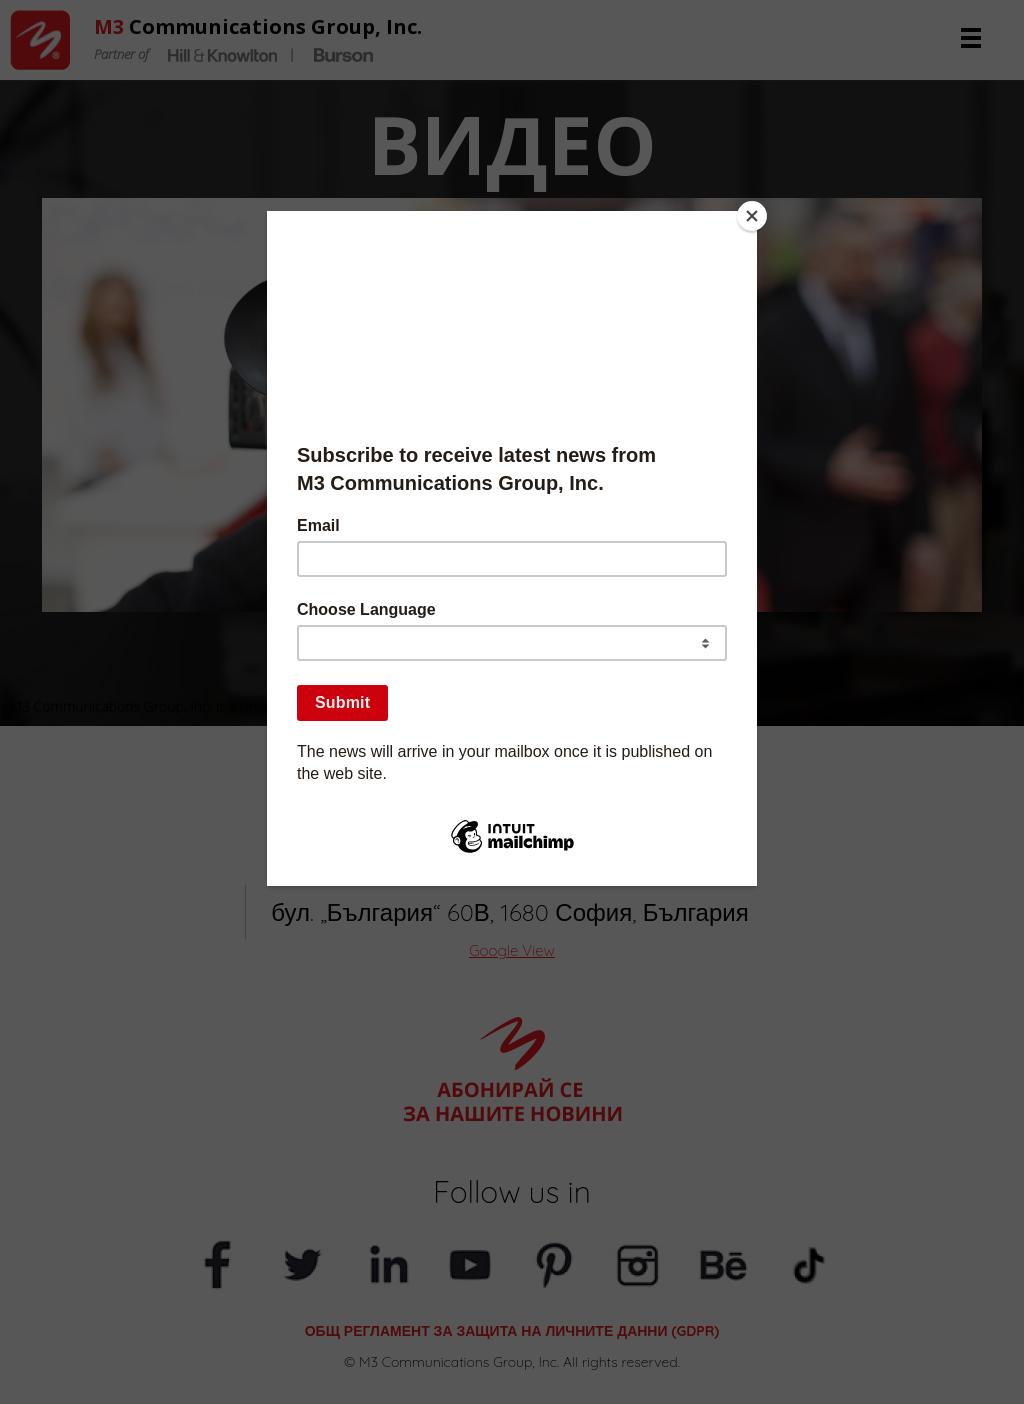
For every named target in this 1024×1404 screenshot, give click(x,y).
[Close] (752, 216)
